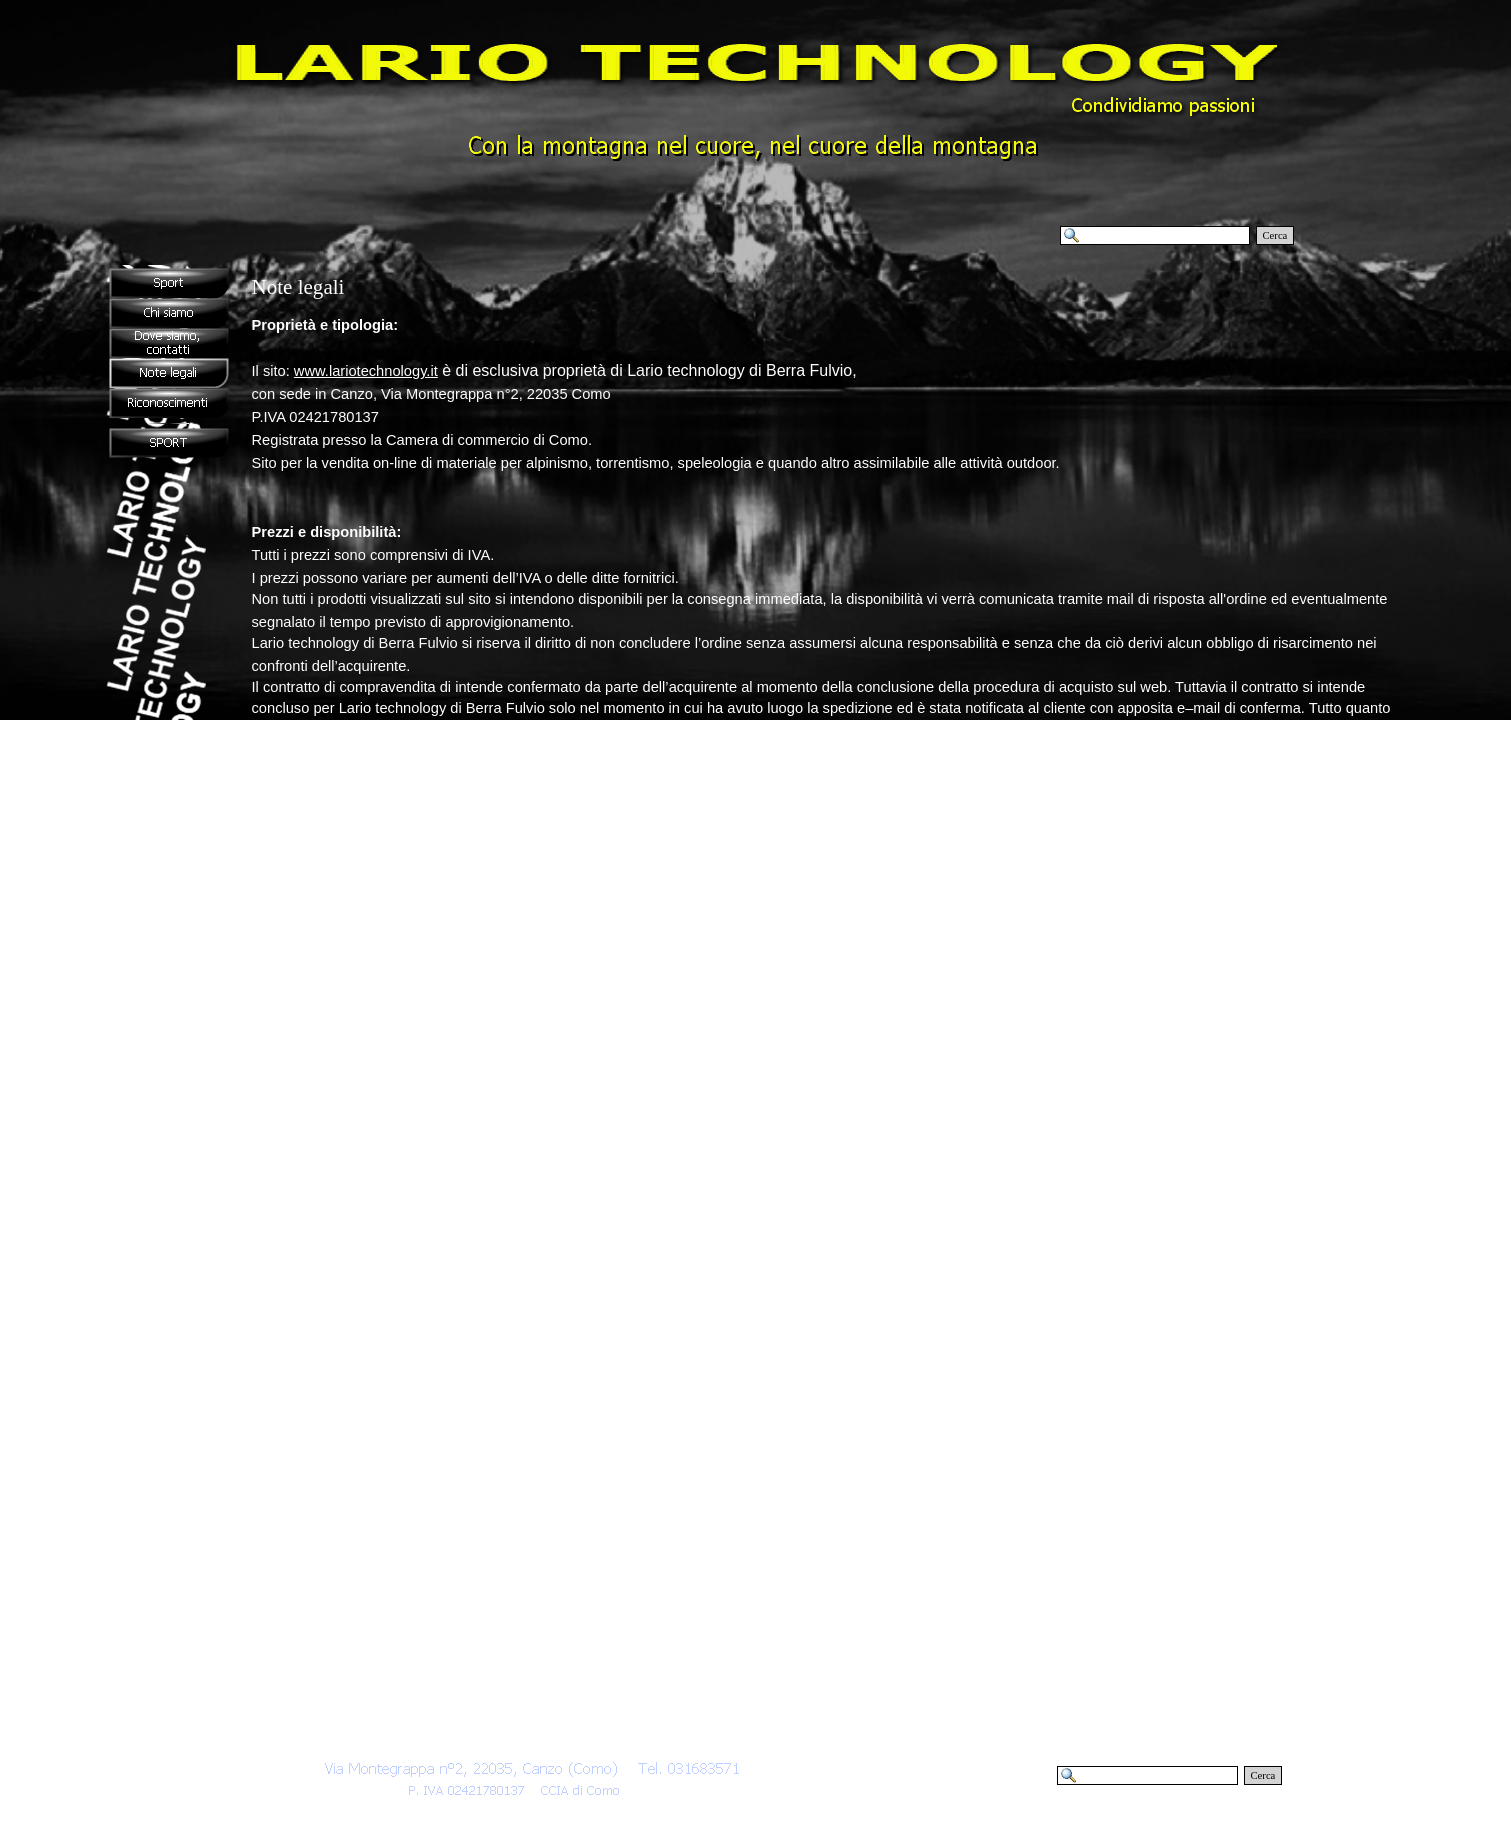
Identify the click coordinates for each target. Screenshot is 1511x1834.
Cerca (1275, 235)
